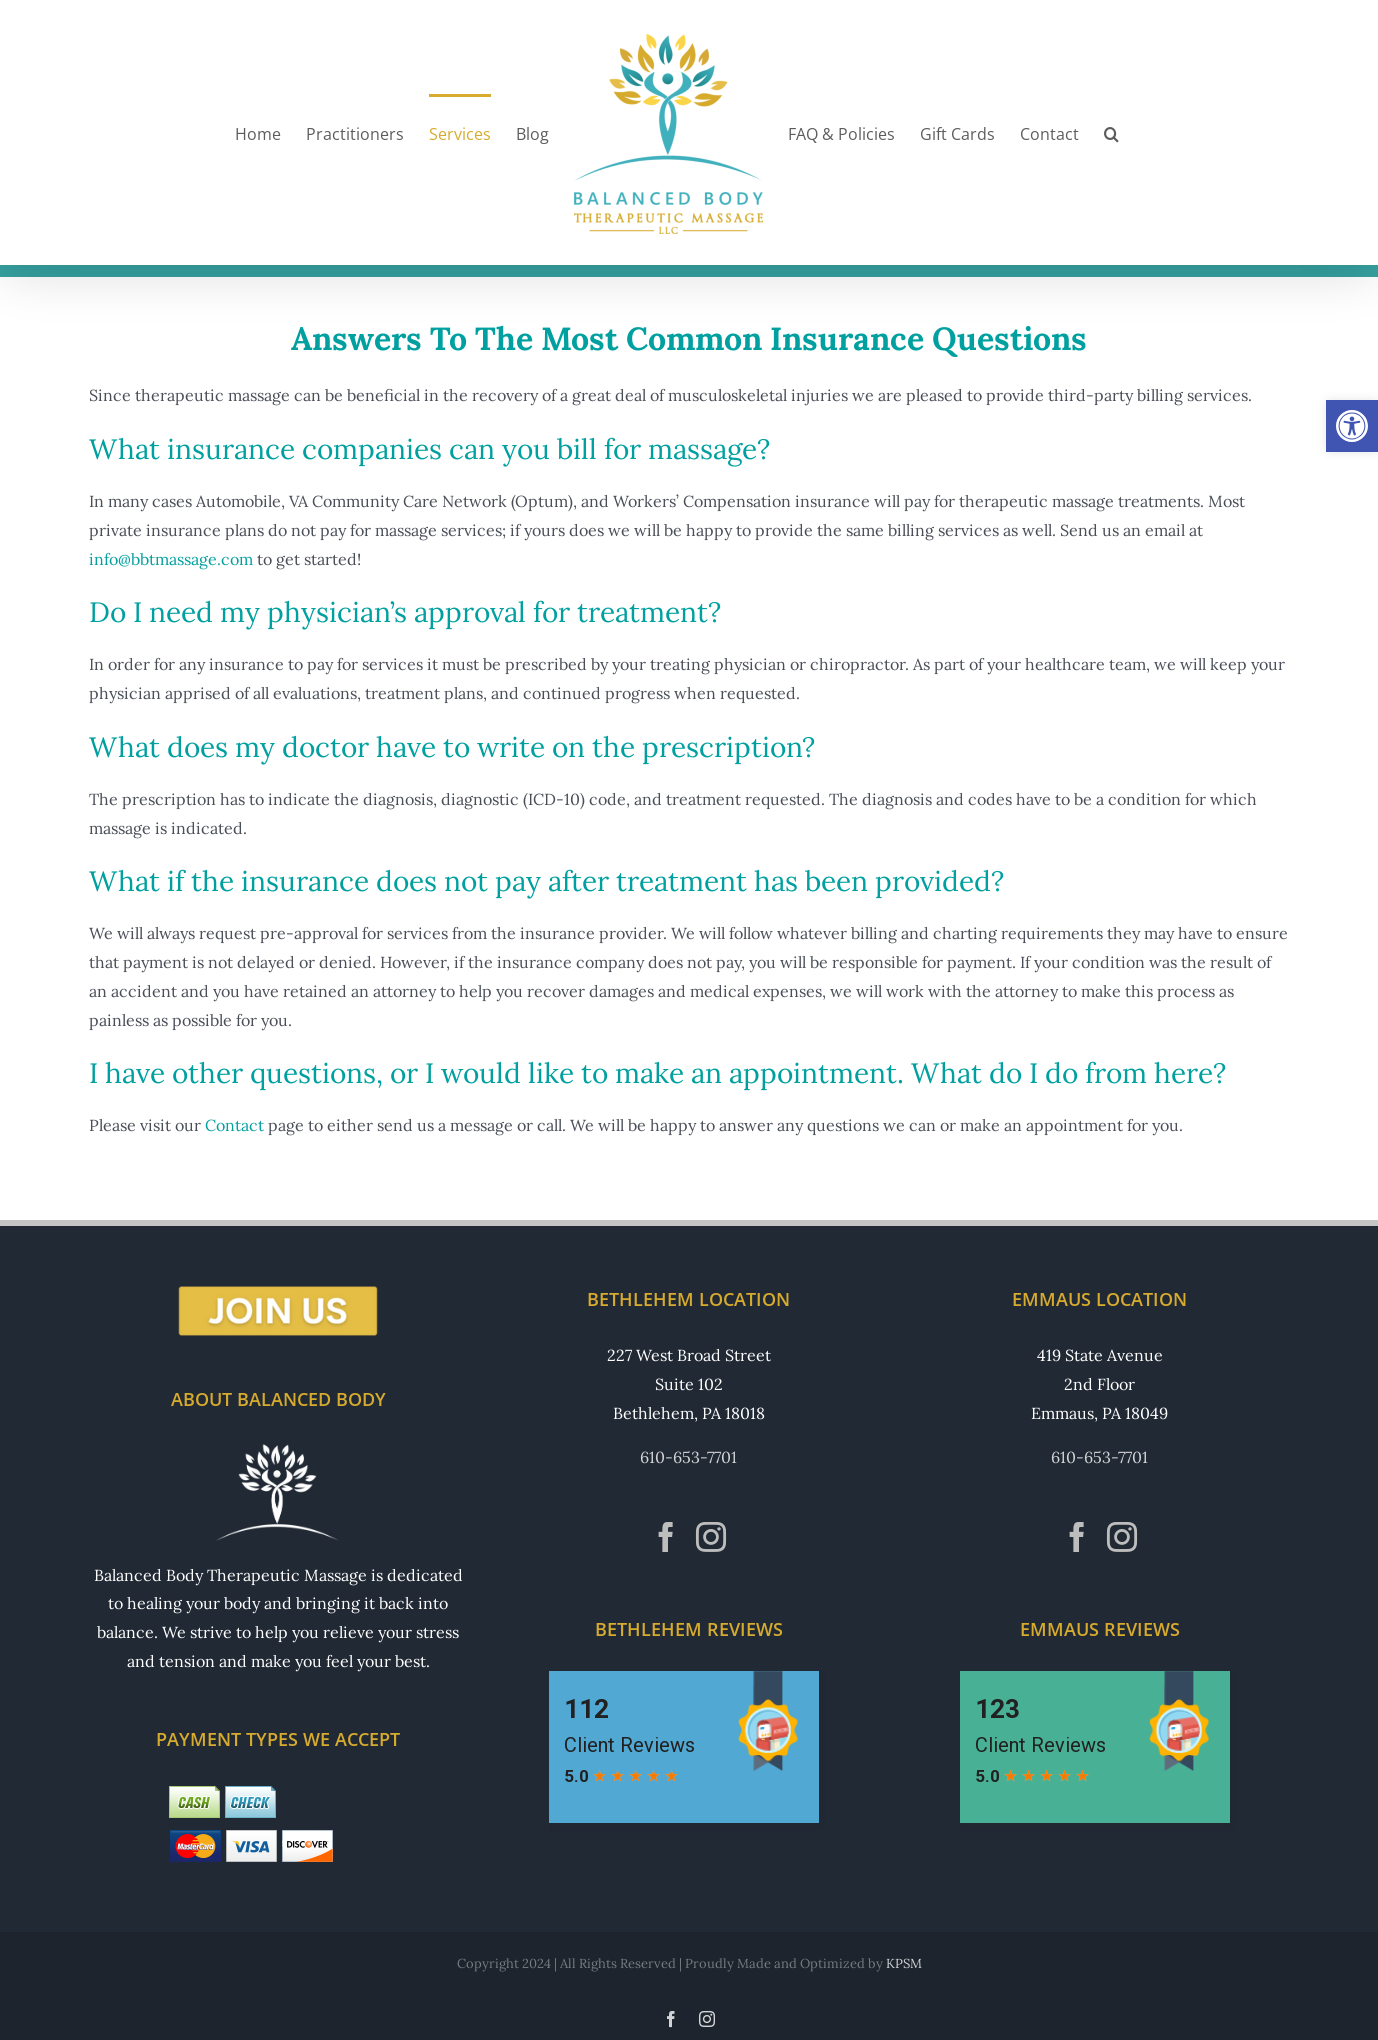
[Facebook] (666, 1537)
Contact (234, 1125)
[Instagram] (711, 1537)
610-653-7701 (688, 1457)
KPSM (904, 1963)
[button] (1352, 426)
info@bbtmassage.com (171, 559)
